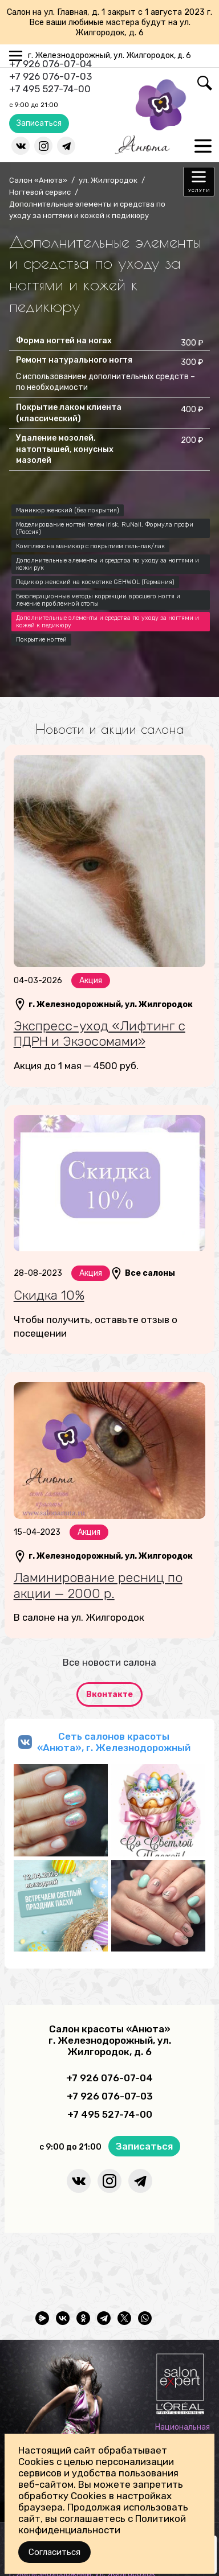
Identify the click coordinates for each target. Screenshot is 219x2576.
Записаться (39, 123)
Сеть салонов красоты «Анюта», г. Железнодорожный (113, 1742)
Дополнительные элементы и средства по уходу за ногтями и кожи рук (107, 564)
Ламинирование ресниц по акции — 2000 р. (98, 1585)
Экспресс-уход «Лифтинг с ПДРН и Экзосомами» (99, 1034)
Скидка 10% (49, 1295)
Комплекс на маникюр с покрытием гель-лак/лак (90, 546)
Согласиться (54, 2552)
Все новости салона (109, 1662)
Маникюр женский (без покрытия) (67, 510)
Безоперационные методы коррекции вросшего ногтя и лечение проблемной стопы (98, 600)
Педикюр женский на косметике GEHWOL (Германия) (95, 582)
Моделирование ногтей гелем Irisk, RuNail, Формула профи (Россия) (104, 528)
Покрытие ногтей (41, 639)
